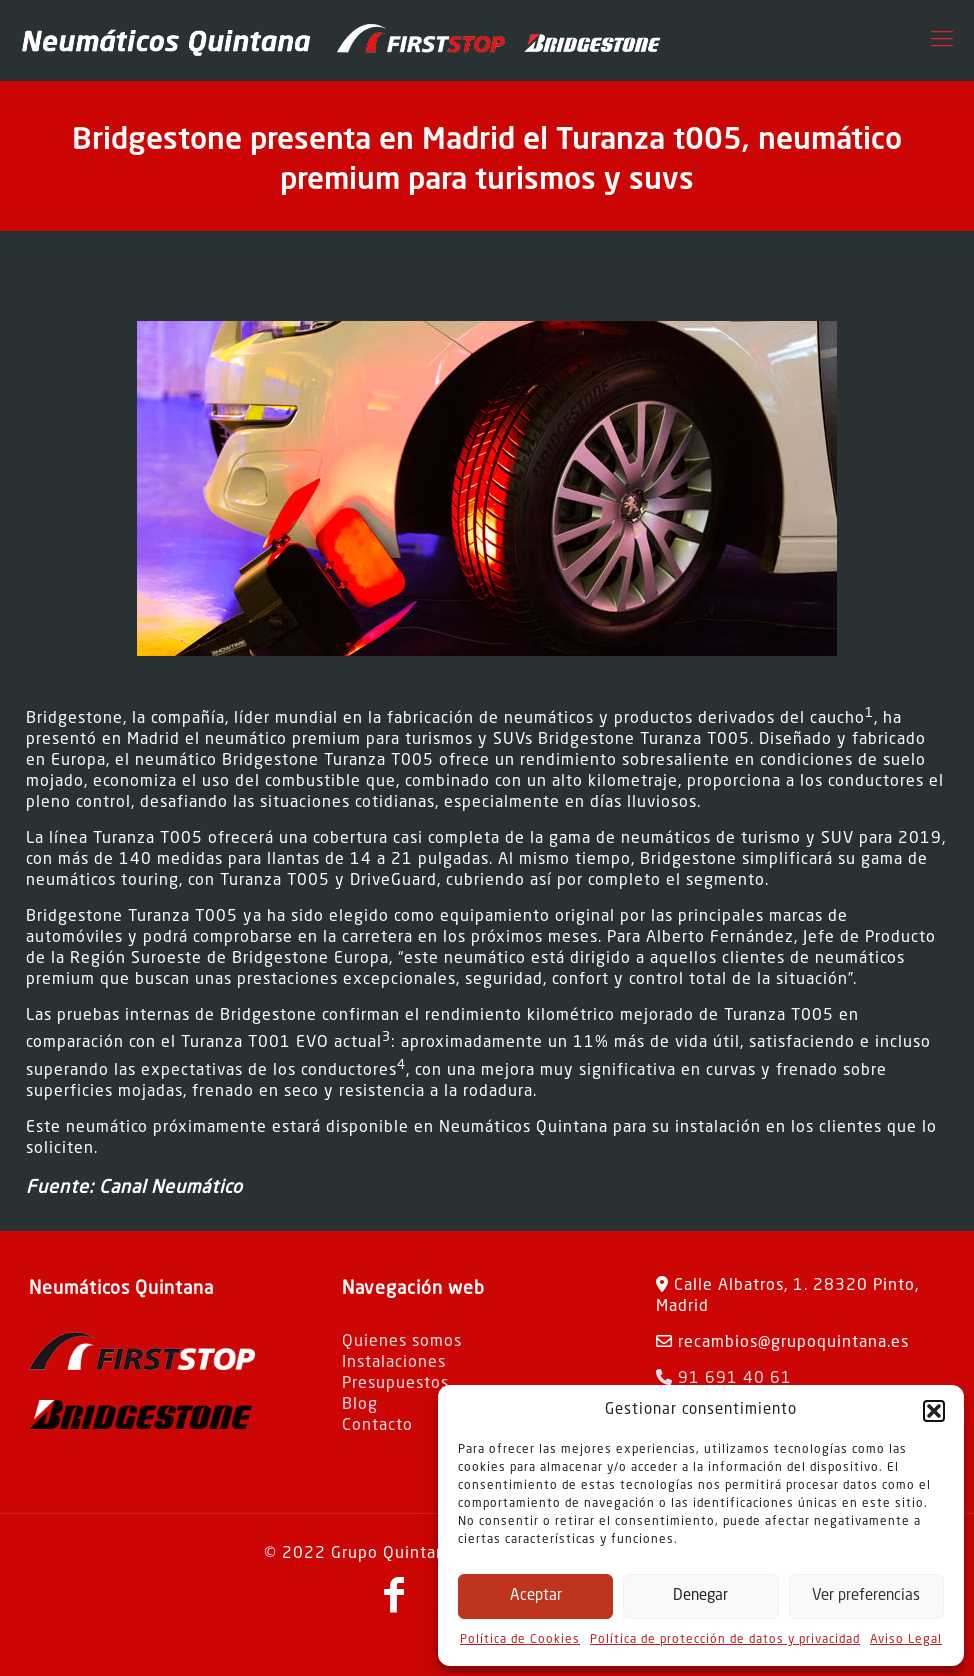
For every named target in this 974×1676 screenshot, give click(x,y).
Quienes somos (402, 1342)
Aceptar (536, 1596)
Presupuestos (395, 1384)
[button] (934, 1411)
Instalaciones (394, 1363)
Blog (360, 1405)
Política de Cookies (520, 1640)
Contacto (377, 1426)
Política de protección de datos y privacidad (725, 1640)
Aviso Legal (906, 1640)
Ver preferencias (866, 1596)
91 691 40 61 (724, 1379)
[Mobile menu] (942, 40)
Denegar (700, 1596)
